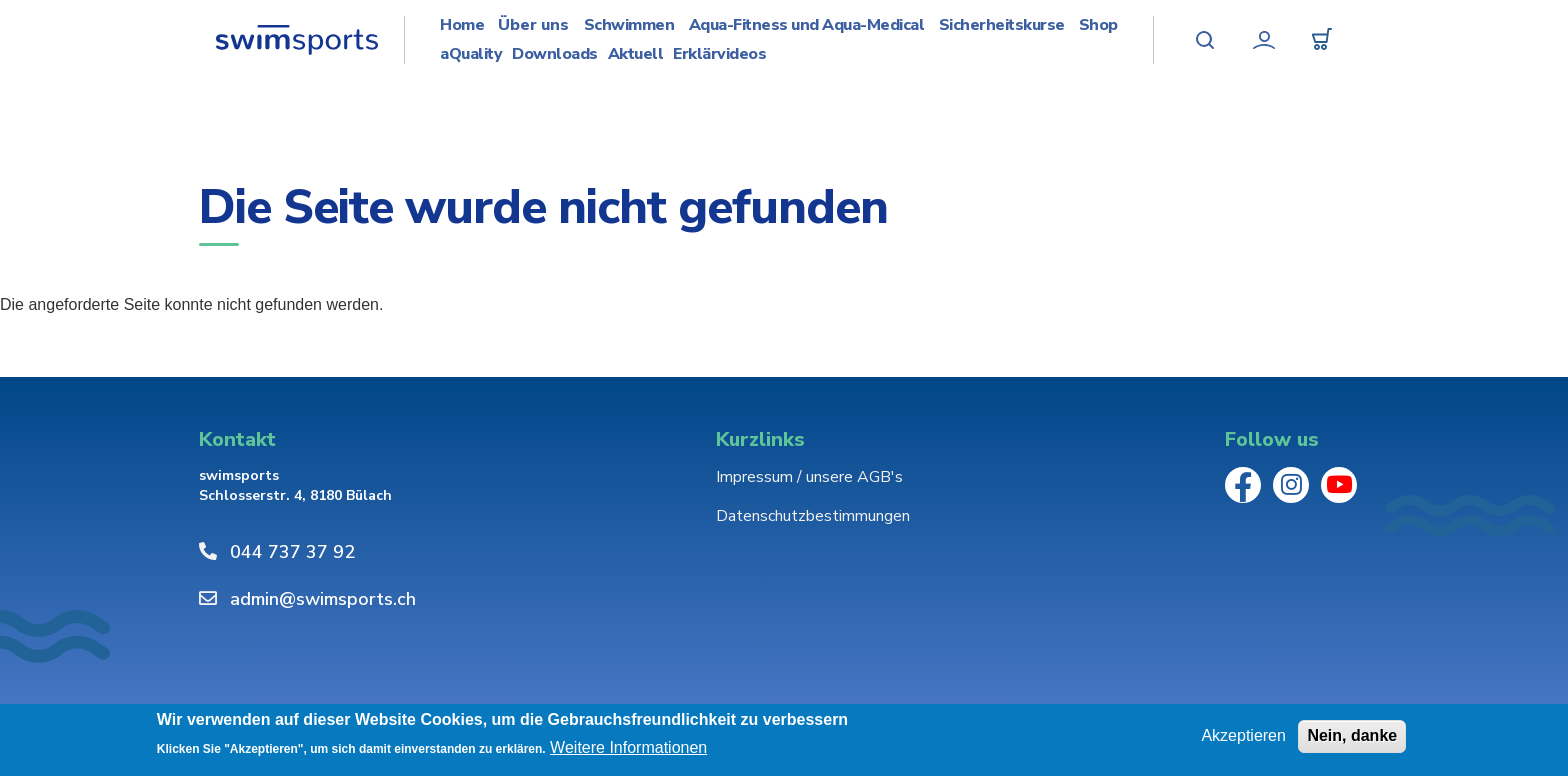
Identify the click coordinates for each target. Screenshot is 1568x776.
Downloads (555, 54)
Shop (1098, 25)
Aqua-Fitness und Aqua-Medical (807, 25)
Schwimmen (629, 25)
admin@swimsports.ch (323, 599)
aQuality (471, 54)
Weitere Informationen (628, 747)
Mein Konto (1264, 40)
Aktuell (636, 54)
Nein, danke (1352, 735)
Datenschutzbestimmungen (813, 516)
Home (462, 25)
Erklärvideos (719, 54)
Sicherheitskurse (1002, 25)
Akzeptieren (1243, 735)
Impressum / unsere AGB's (809, 477)
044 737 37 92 (292, 552)
